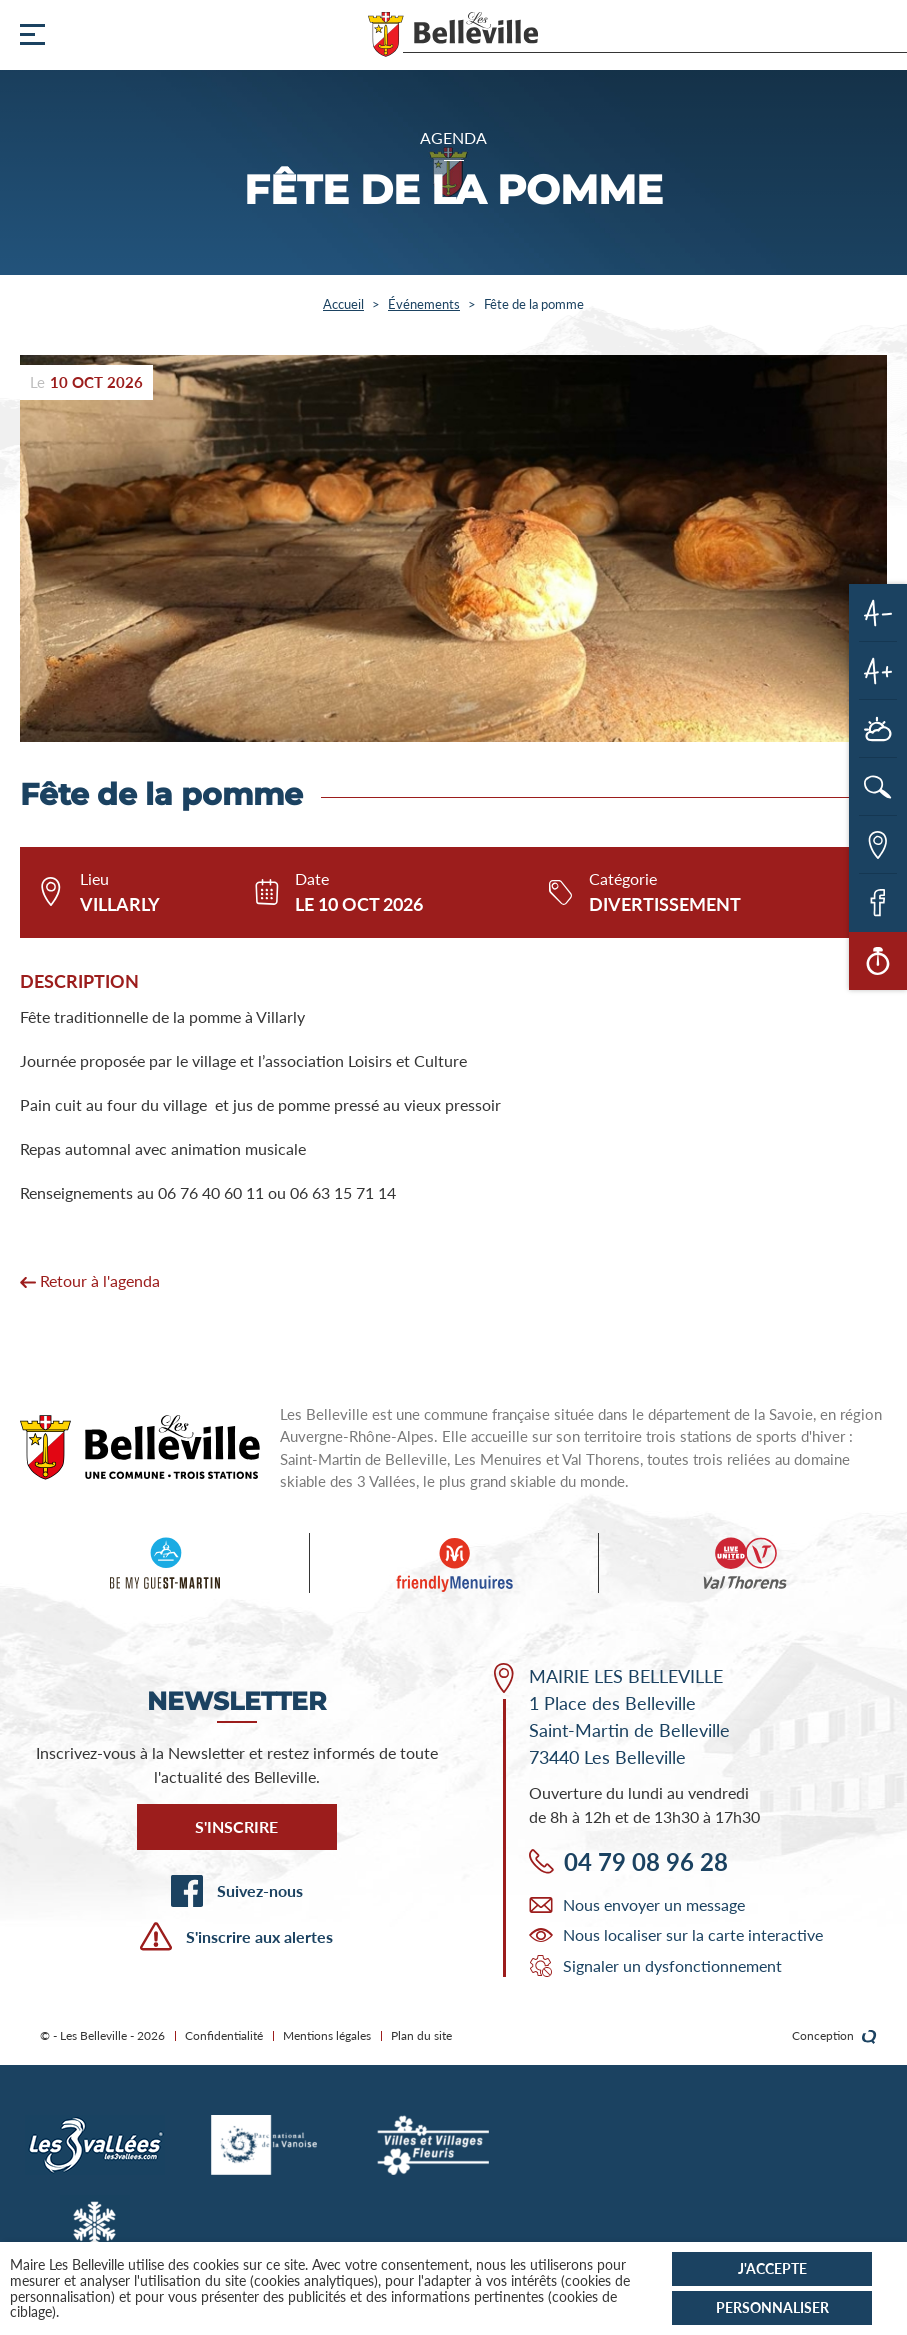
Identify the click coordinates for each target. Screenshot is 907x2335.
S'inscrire (236, 1826)
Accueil (343, 304)
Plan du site (421, 2035)
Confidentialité (224, 2035)
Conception (834, 2036)
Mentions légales (327, 2035)
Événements (424, 304)
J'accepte (772, 2268)
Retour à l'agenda (90, 1280)
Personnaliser (772, 2307)
